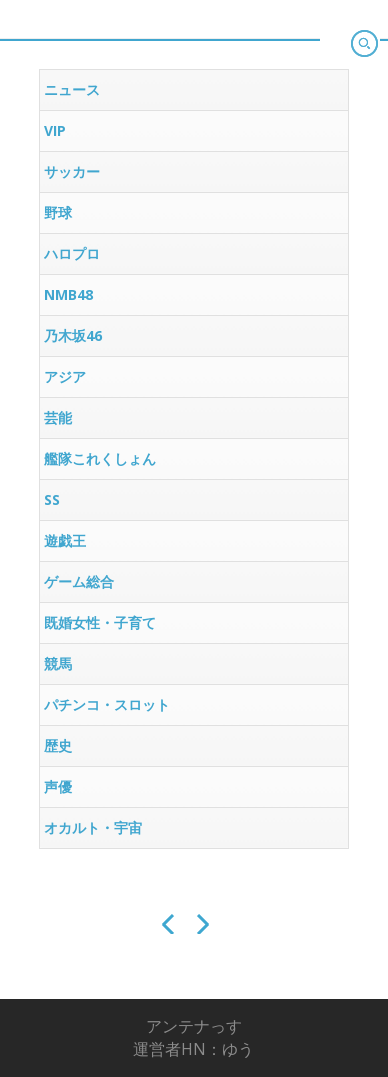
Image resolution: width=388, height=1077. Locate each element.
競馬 (58, 663)
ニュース (72, 89)
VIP (55, 130)
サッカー (72, 171)
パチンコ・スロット (107, 704)
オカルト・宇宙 (93, 827)
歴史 (58, 745)
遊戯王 (65, 540)
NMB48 (68, 294)
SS (52, 499)
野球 (58, 212)
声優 (58, 786)
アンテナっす (194, 1026)
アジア (65, 376)
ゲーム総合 (79, 581)
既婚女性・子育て (100, 622)
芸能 (58, 417)
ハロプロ (72, 253)
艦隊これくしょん (100, 458)
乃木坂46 (73, 335)
